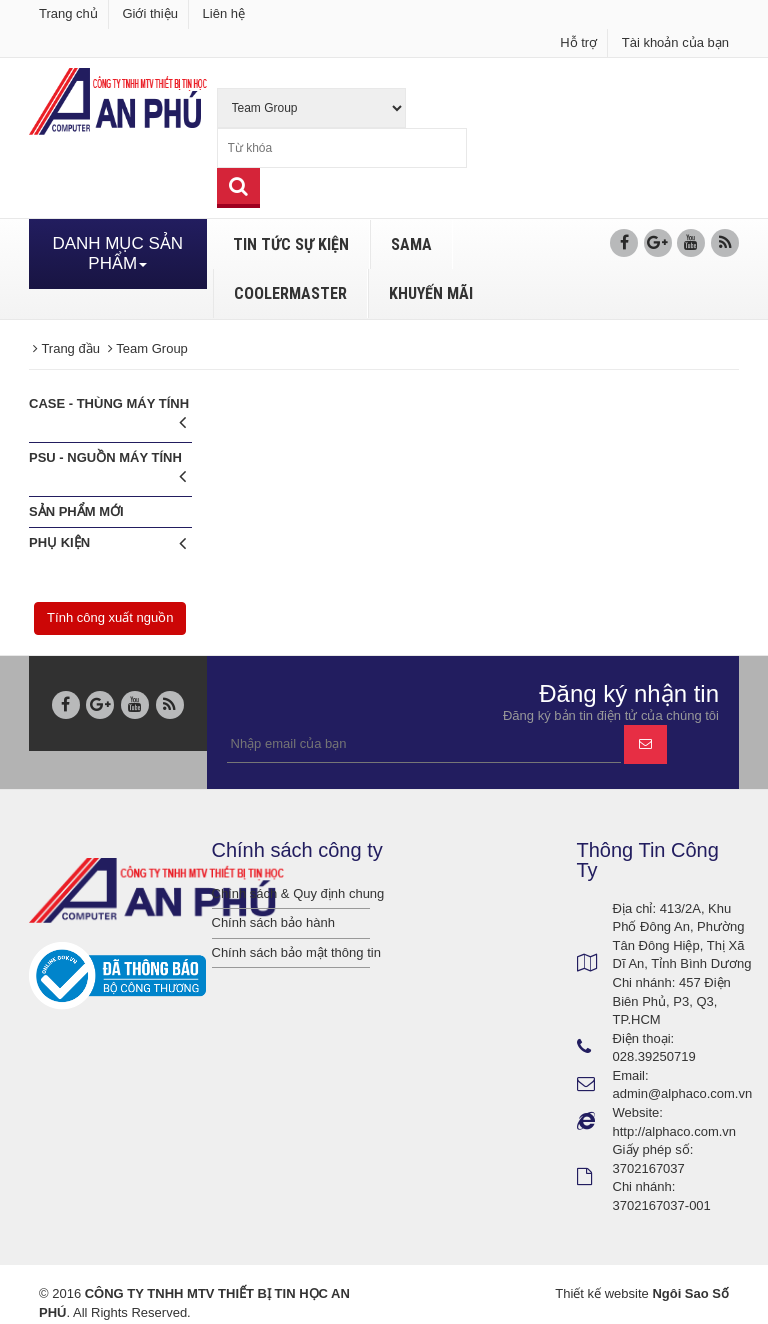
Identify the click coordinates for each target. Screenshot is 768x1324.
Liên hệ (224, 13)
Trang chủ (68, 13)
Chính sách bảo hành (273, 922)
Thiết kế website (601, 1293)
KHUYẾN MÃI (431, 293)
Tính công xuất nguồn (110, 617)
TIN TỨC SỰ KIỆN (291, 244)
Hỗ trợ (578, 42)
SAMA (411, 244)
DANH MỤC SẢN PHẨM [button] (117, 253)
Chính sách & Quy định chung (291, 893)
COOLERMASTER (290, 293)
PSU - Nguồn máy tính (107, 470)
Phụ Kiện (107, 543)
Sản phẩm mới (76, 511)
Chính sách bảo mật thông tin (291, 952)
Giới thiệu (149, 13)
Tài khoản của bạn (675, 42)
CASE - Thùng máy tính (109, 416)
